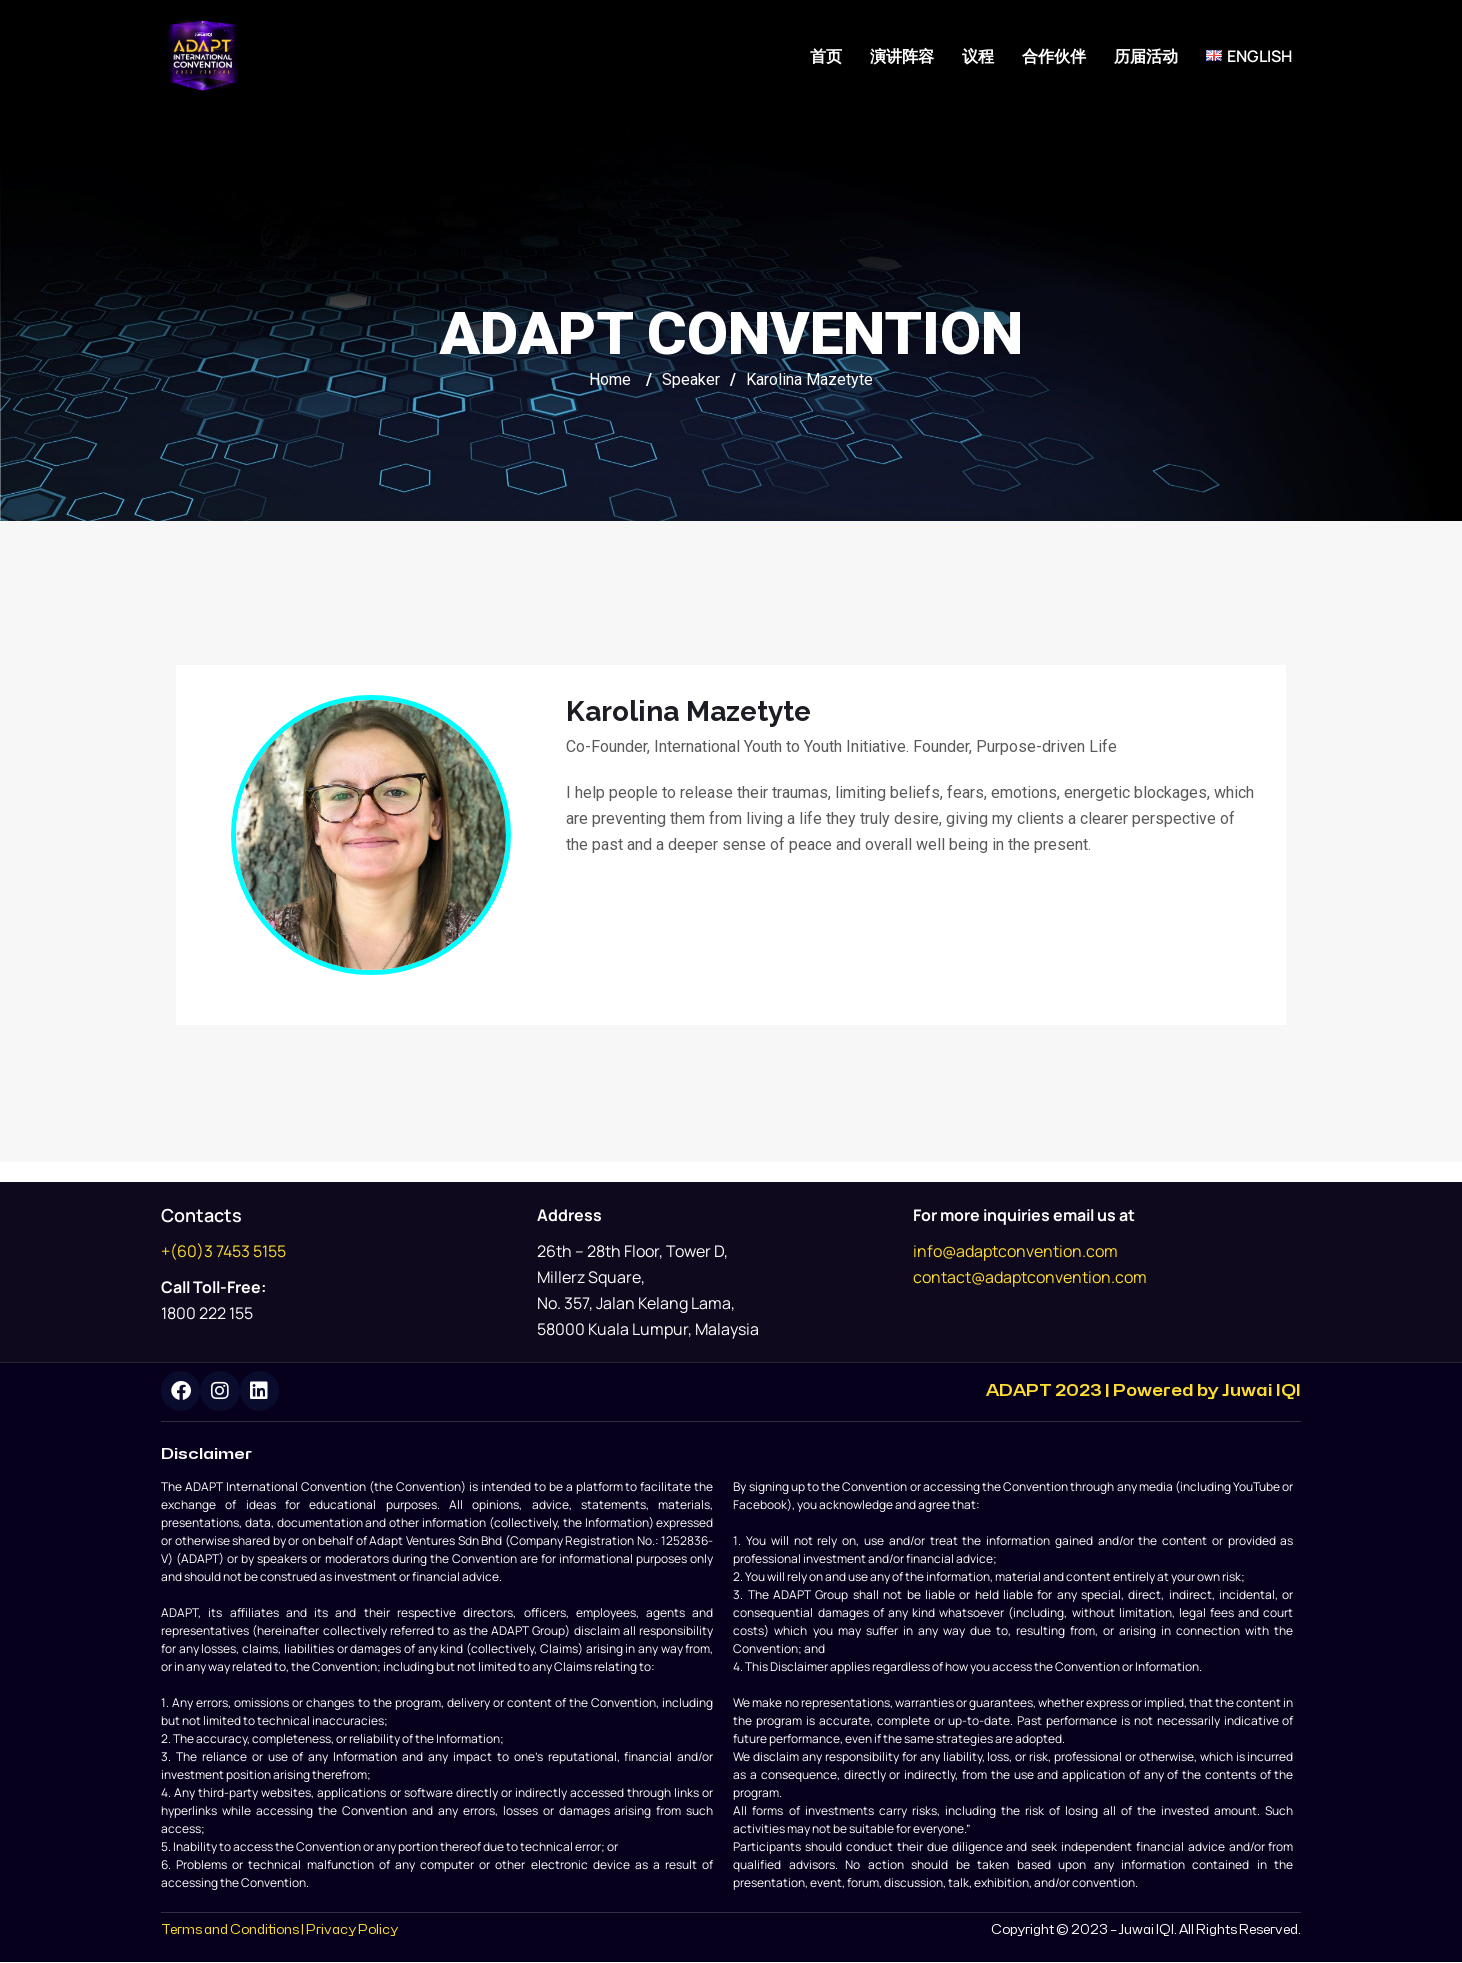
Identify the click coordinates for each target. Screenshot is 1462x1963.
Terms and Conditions (230, 1930)
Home (610, 379)
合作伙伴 (1054, 56)
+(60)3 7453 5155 (223, 1251)
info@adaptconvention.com (1015, 1251)
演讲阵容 (902, 56)
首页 (826, 56)
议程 (978, 56)
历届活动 (1146, 56)
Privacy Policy (352, 1930)
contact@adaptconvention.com (1030, 1277)
